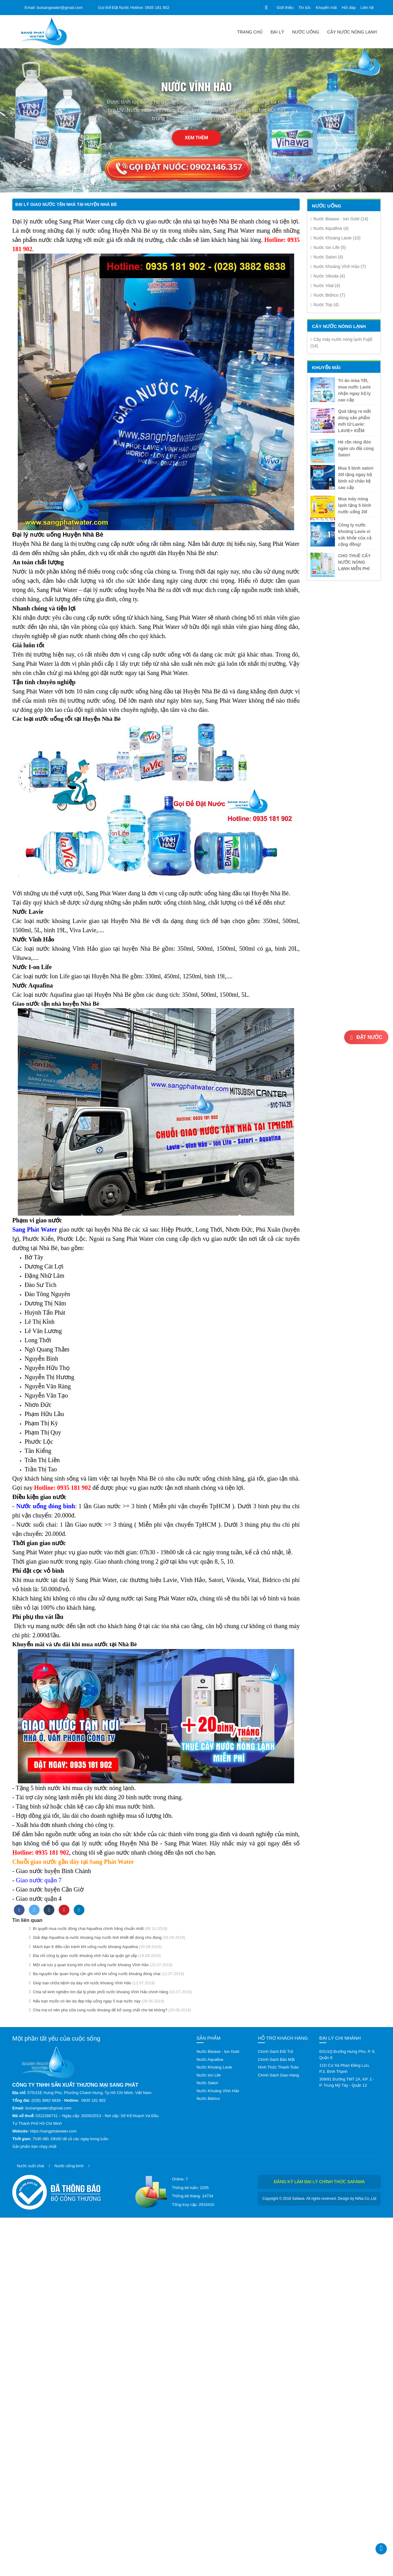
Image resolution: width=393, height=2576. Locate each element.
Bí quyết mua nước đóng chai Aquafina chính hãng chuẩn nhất (86, 1928)
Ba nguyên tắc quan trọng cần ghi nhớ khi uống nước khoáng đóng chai (94, 1973)
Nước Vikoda (327, 276)
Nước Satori (326, 256)
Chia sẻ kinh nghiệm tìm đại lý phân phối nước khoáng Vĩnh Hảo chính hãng (98, 1992)
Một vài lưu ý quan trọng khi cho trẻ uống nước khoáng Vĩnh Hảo (89, 1965)
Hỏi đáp (349, 7)
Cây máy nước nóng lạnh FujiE (341, 342)
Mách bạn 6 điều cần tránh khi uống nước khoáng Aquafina (83, 1946)
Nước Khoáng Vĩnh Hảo (338, 266)
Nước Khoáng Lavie (335, 237)
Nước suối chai (30, 2166)
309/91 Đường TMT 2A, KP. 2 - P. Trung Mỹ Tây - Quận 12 (346, 2082)
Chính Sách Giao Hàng (278, 2075)
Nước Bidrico (327, 295)
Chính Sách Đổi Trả (275, 2051)
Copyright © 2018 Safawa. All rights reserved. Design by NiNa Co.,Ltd (319, 2198)
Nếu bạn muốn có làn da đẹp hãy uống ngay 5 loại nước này (84, 2001)
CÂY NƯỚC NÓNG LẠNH (352, 32)
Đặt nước (366, 1038)
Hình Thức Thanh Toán (278, 2067)
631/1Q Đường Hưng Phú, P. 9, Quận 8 (347, 2054)
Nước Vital (325, 285)
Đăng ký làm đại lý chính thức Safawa (319, 2181)
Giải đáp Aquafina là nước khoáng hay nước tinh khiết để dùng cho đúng (95, 1937)
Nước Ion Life (328, 247)
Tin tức (304, 7)
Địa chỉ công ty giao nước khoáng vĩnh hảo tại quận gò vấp (83, 1955)
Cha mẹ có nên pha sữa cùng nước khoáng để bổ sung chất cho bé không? (98, 2010)
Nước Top (324, 304)
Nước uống (305, 32)
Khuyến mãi (326, 7)
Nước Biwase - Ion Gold (339, 218)
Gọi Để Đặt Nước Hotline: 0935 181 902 (133, 7)
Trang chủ (250, 32)
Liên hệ (367, 7)
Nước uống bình (69, 2166)
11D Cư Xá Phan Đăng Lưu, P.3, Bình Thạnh (344, 2068)
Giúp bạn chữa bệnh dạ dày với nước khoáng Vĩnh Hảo (80, 1983)
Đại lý (277, 32)
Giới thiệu (285, 7)
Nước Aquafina (329, 228)
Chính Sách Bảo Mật (276, 2059)
